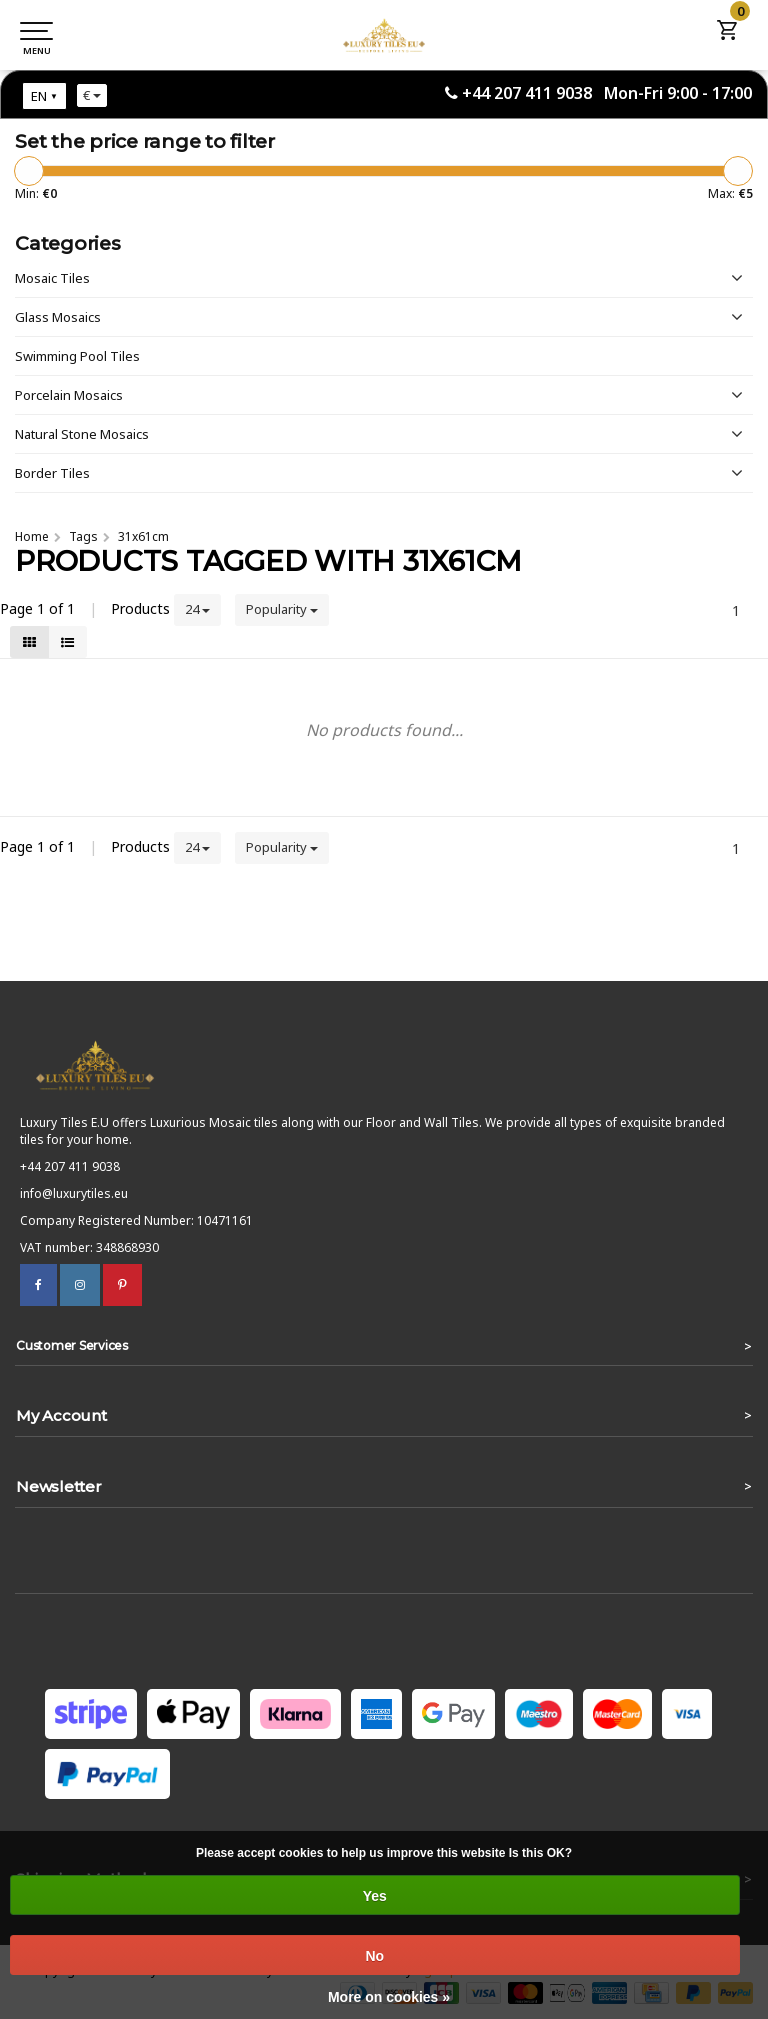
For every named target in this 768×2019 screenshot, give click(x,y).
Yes (375, 1896)
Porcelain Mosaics (69, 395)
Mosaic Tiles (52, 278)
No (374, 1956)
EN (39, 96)
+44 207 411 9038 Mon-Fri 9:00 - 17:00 (607, 93)
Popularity (282, 609)
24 (197, 609)
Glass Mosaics (58, 317)
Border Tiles (52, 473)
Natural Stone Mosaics (82, 434)
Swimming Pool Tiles (77, 356)
